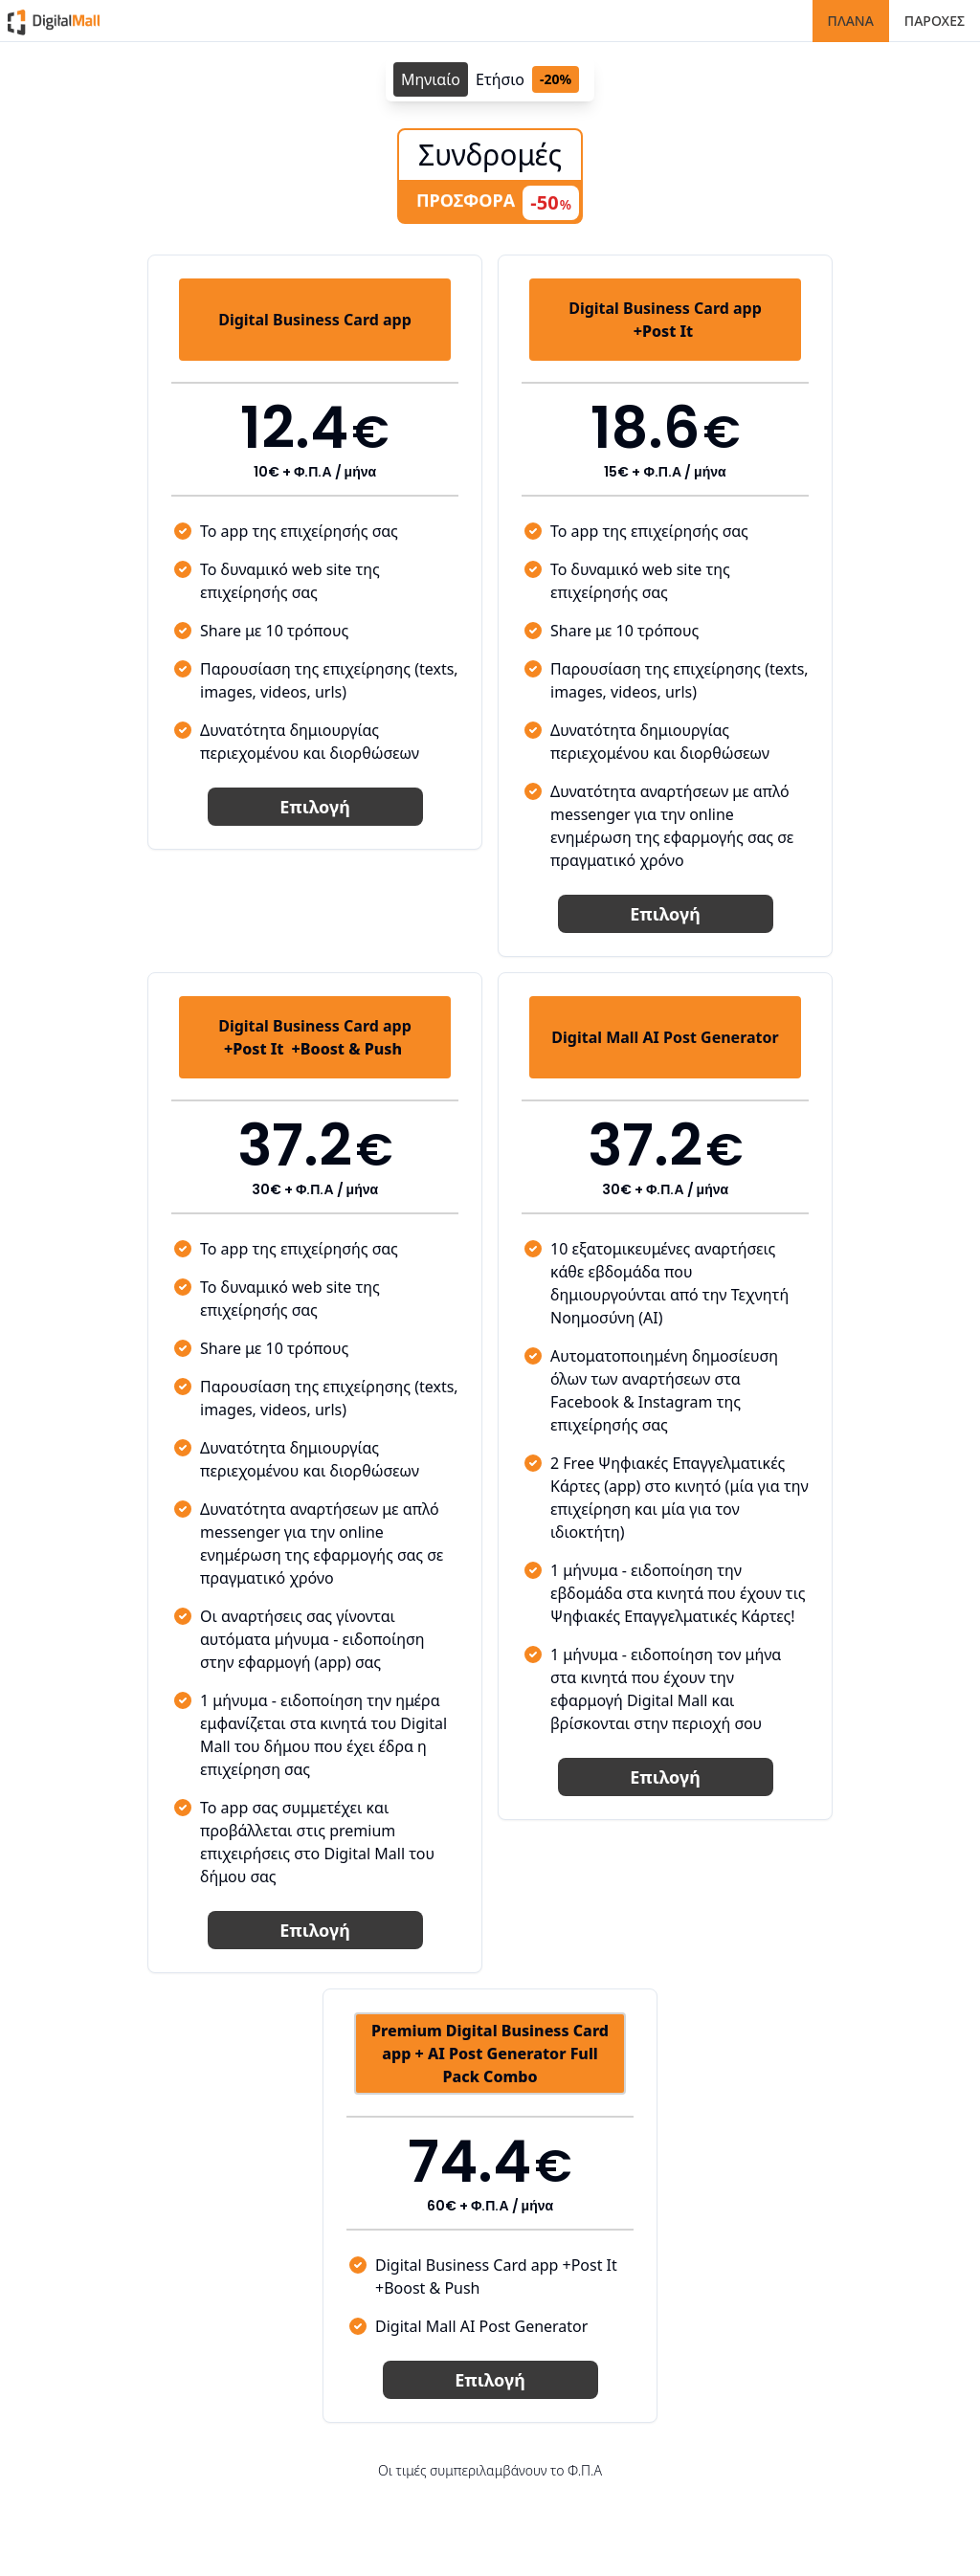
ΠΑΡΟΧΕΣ (934, 20)
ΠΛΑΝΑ (851, 20)
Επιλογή (314, 806)
